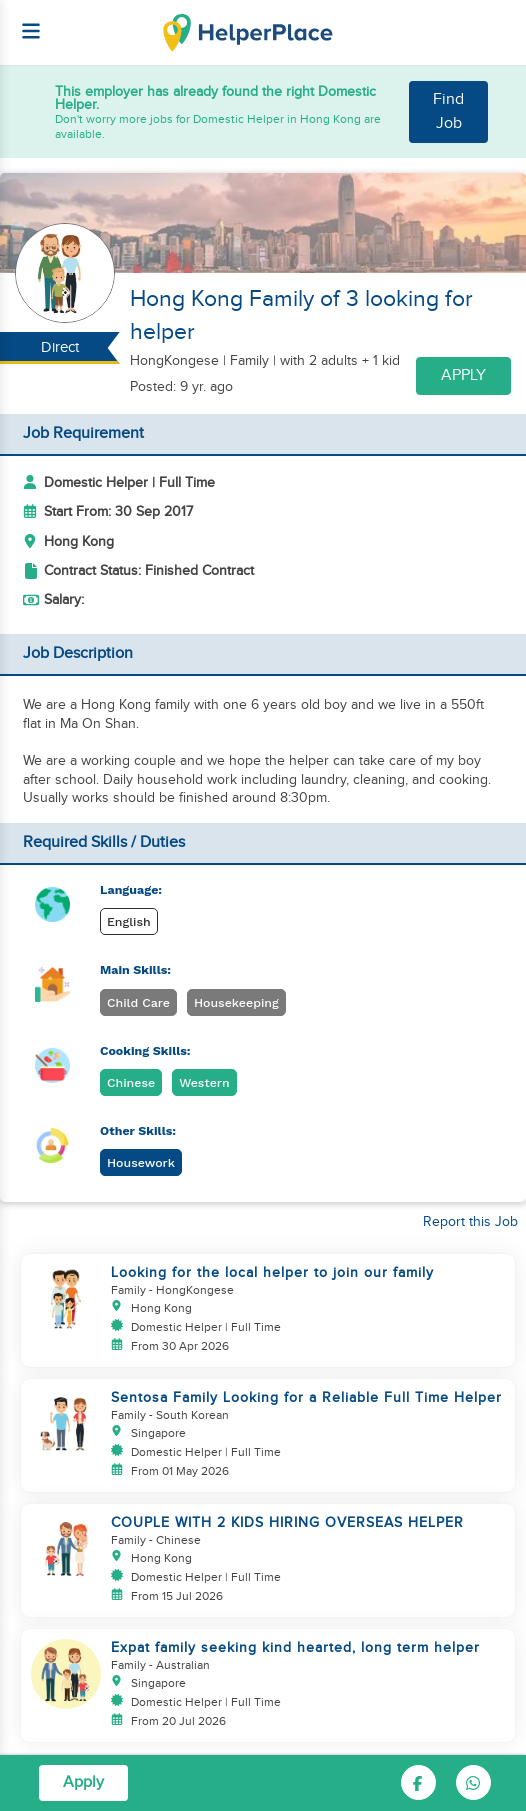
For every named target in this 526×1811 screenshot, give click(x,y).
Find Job (448, 111)
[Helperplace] (21, 21)
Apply (463, 375)
